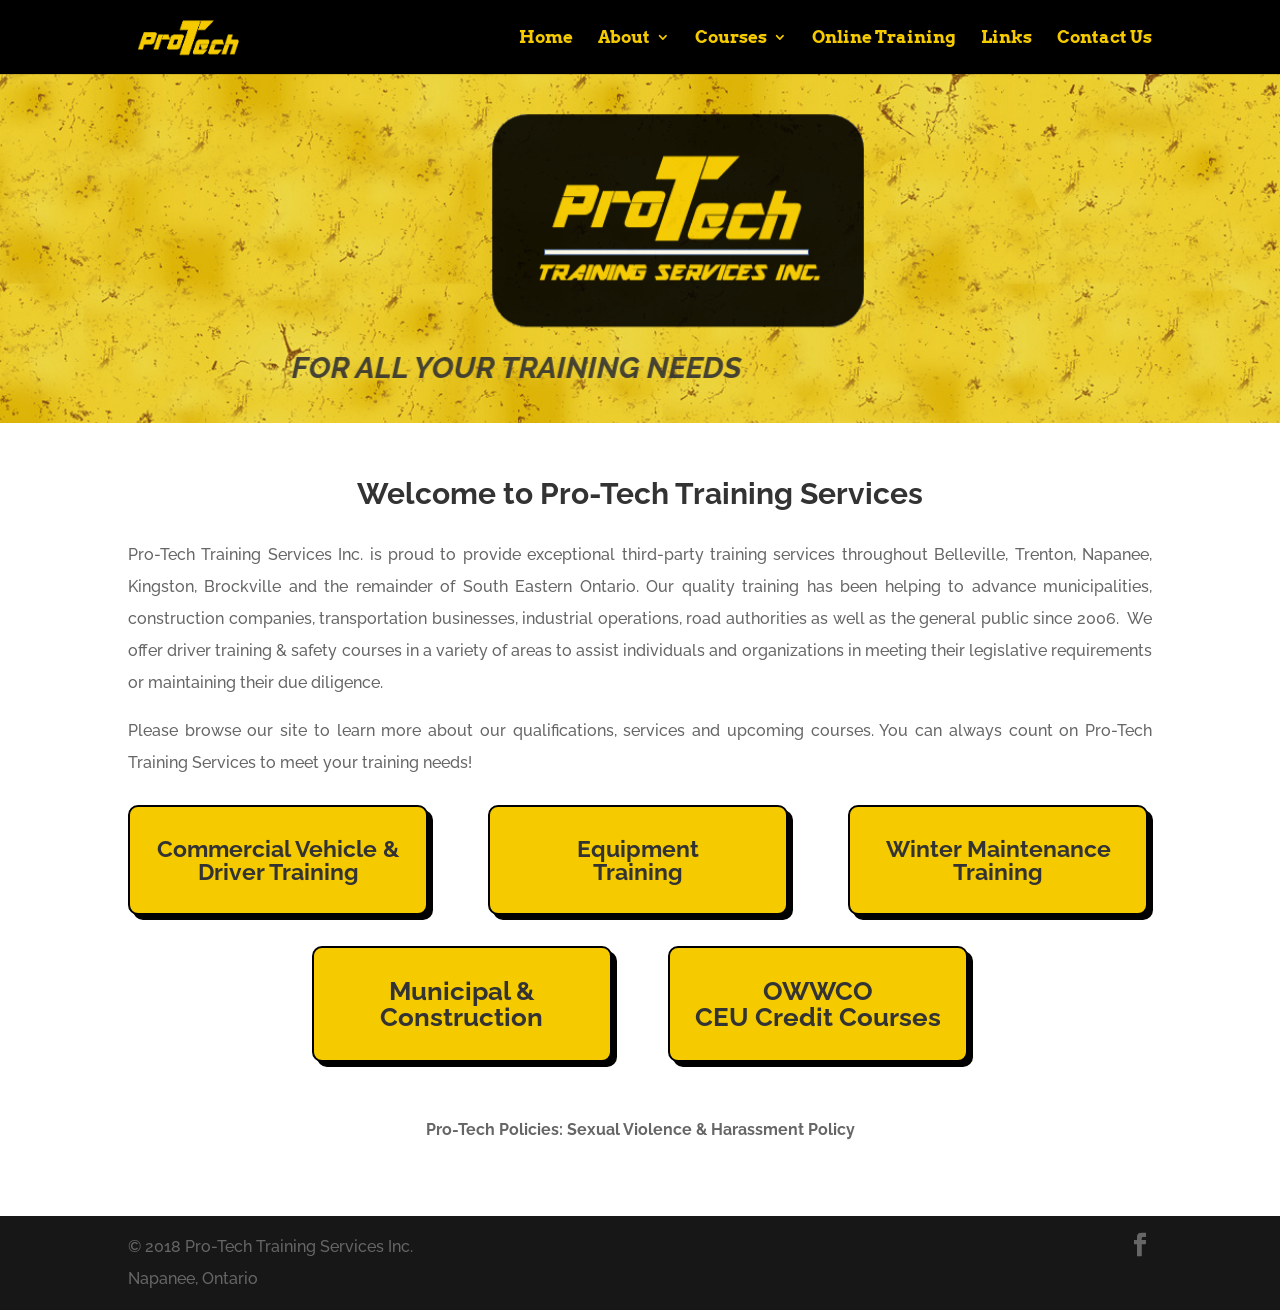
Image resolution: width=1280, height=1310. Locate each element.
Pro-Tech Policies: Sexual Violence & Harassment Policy (640, 1129)
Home (546, 38)
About (624, 38)
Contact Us (1104, 38)
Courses (731, 38)
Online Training (884, 38)
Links (1006, 38)
